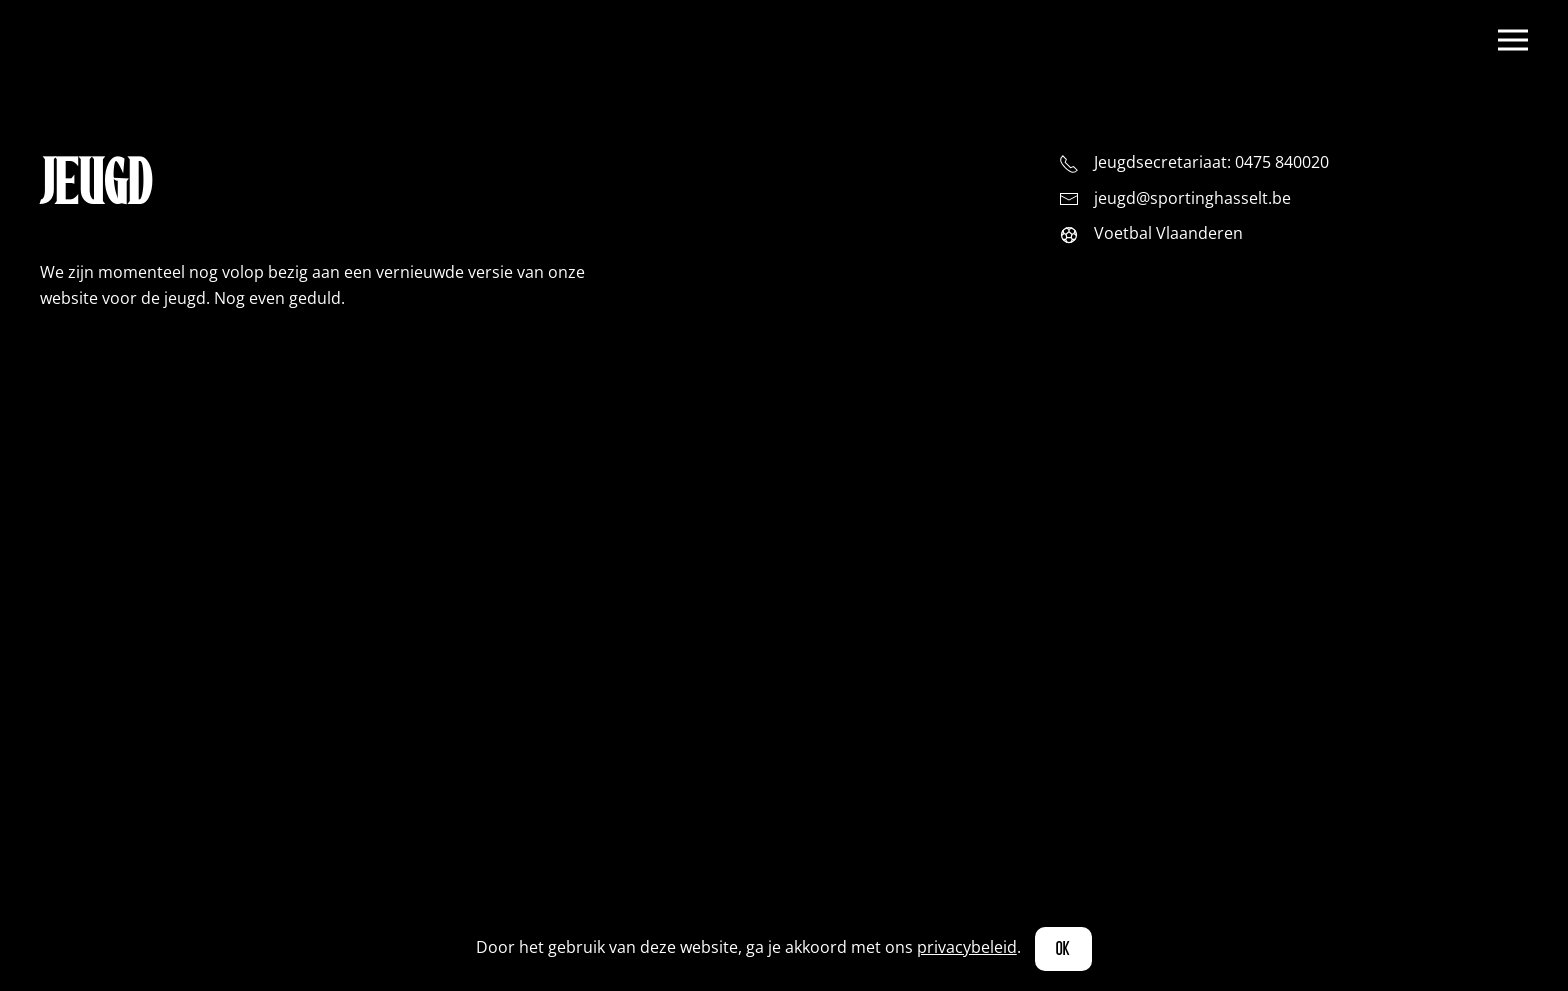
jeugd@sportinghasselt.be (1192, 198)
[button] (1513, 40)
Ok (1064, 948)
